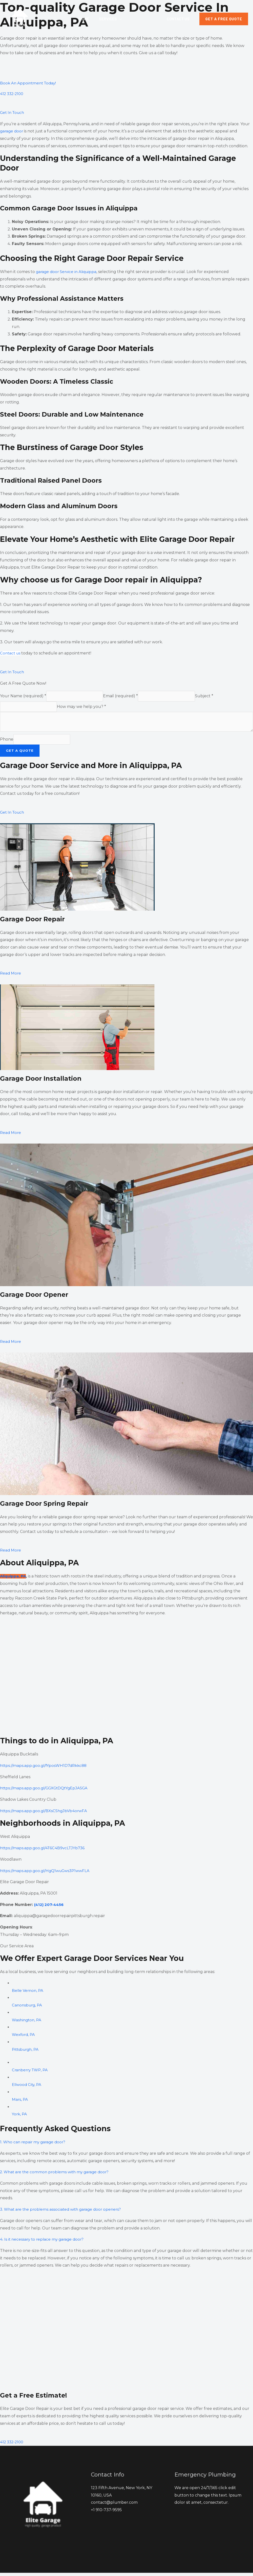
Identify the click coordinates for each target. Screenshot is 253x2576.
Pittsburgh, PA (26, 2053)
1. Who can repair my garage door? (34, 2145)
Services (113, 18)
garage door (12, 131)
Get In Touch (13, 113)
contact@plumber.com (114, 2505)
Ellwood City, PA (27, 2088)
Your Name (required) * (23, 697)
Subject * (212, 697)
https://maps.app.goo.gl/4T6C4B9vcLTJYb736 (44, 1851)
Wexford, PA (24, 2038)
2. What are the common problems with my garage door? (57, 2175)
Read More (11, 977)
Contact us (10, 653)
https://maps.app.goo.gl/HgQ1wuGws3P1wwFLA (47, 1874)
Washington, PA (27, 2023)
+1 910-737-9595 (106, 2513)
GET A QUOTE (20, 754)
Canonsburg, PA (28, 2008)
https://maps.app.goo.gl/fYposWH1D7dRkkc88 (45, 1769)
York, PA (20, 2117)
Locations (145, 18)
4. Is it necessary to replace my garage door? (43, 2242)
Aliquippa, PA (14, 1579)
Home (91, 18)
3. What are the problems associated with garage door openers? (63, 2212)
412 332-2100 (13, 2445)
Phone (6, 742)
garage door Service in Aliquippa (68, 272)
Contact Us (179, 18)
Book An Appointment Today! (29, 83)
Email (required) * (124, 697)
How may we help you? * (85, 708)
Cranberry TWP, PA (31, 2073)
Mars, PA (20, 2103)
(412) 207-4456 (50, 1908)
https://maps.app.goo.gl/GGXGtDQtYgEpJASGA (46, 1791)
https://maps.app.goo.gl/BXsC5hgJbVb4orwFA (45, 1814)
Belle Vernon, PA (28, 1994)
